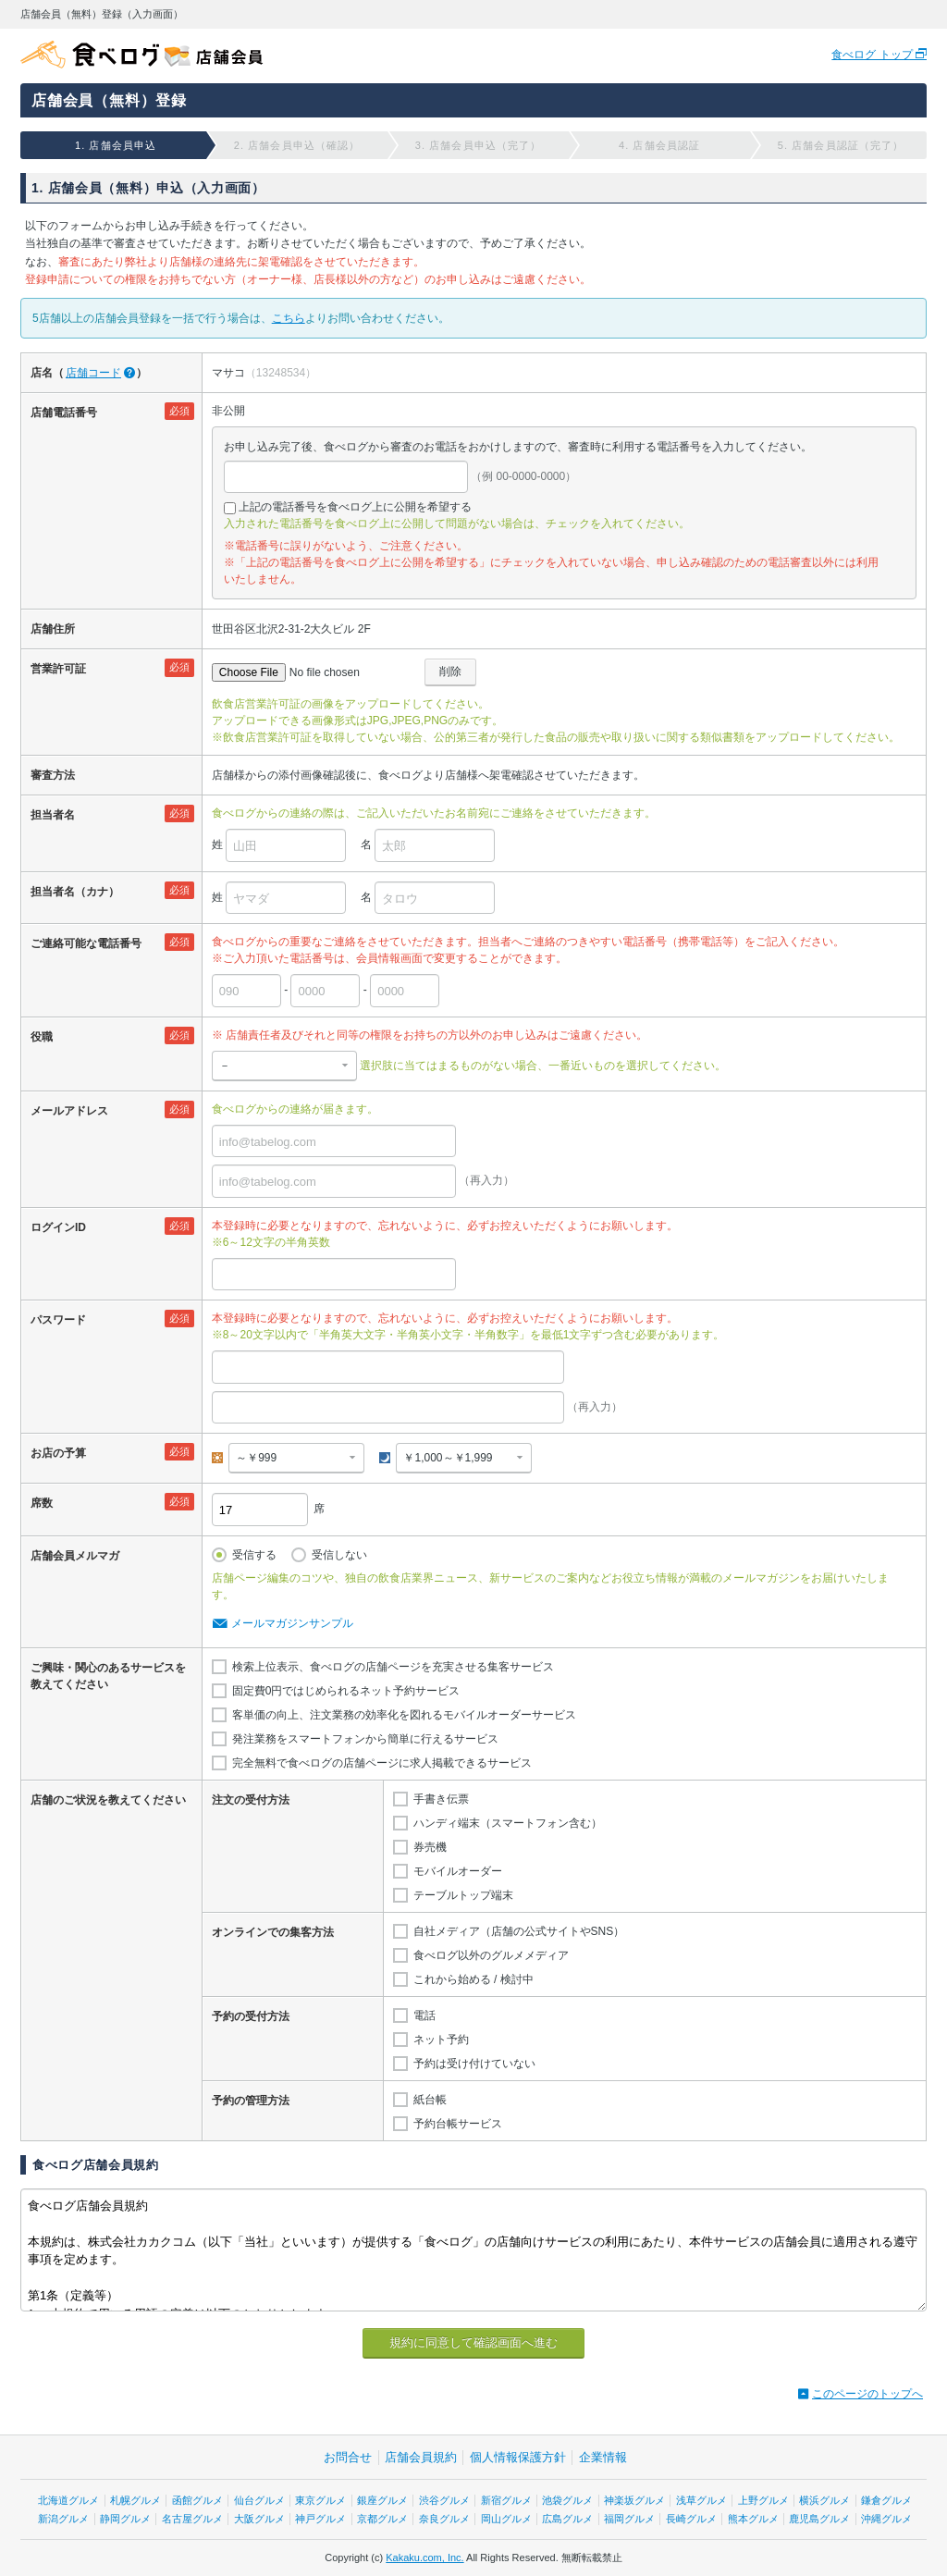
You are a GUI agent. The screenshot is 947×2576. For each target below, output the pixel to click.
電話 (424, 2015)
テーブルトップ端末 (463, 1895)
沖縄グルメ (886, 2518)
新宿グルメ (506, 2500)
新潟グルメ (63, 2518)
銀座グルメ (382, 2500)
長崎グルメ (691, 2518)
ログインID (58, 1227)
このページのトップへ (867, 2393)
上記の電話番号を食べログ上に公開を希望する (355, 506)
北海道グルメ (68, 2500)
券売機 (430, 1847)
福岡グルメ (629, 2518)
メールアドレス (69, 1110)
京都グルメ (382, 2518)
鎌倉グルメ (886, 2500)
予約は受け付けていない (474, 2063)
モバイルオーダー (457, 1871)
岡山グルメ (506, 2518)
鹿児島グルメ (819, 2518)
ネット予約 (441, 2039)
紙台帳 (430, 2099)
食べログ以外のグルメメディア (491, 1955)
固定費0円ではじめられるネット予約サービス (346, 1690)
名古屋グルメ (192, 2518)
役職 (42, 1036)
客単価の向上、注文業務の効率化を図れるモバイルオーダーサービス (404, 1714)
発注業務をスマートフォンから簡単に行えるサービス (365, 1738)
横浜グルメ (824, 2500)
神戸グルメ (320, 2518)
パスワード (58, 1319)
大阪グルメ (259, 2518)
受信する (254, 1554)
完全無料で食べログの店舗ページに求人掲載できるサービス (382, 1762)
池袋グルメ (567, 2500)
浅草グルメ (701, 2500)
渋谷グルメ (444, 2500)
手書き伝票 (441, 1799)
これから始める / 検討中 (473, 1979)
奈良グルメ (444, 2518)
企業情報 (603, 2457)
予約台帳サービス (457, 2123)
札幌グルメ (135, 2500)
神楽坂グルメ (634, 2500)
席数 (42, 1503)
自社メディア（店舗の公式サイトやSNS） (519, 1931)
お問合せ (348, 2457)
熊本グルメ (753, 2518)
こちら (288, 318)
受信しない (339, 1554)
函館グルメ (197, 2500)
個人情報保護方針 (518, 2457)
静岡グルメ (125, 2518)
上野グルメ (763, 2500)
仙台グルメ (259, 2500)
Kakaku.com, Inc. (424, 2557)
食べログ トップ (873, 54)
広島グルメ (567, 2518)
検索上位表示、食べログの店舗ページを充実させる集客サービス (393, 1666)
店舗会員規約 (421, 2457)
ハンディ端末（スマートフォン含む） (507, 1823)
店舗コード (93, 372)
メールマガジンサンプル (292, 1623)
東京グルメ (320, 2500)
